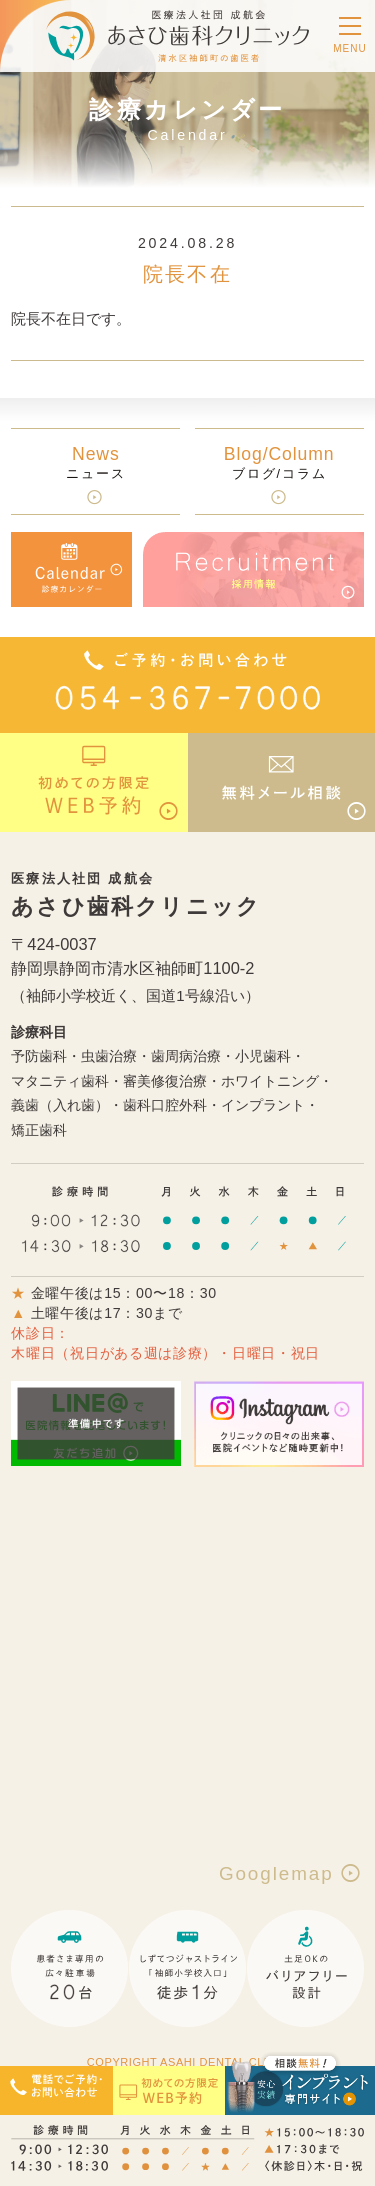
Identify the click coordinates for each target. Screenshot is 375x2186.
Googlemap (291, 1873)
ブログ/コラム (279, 462)
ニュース (96, 462)
